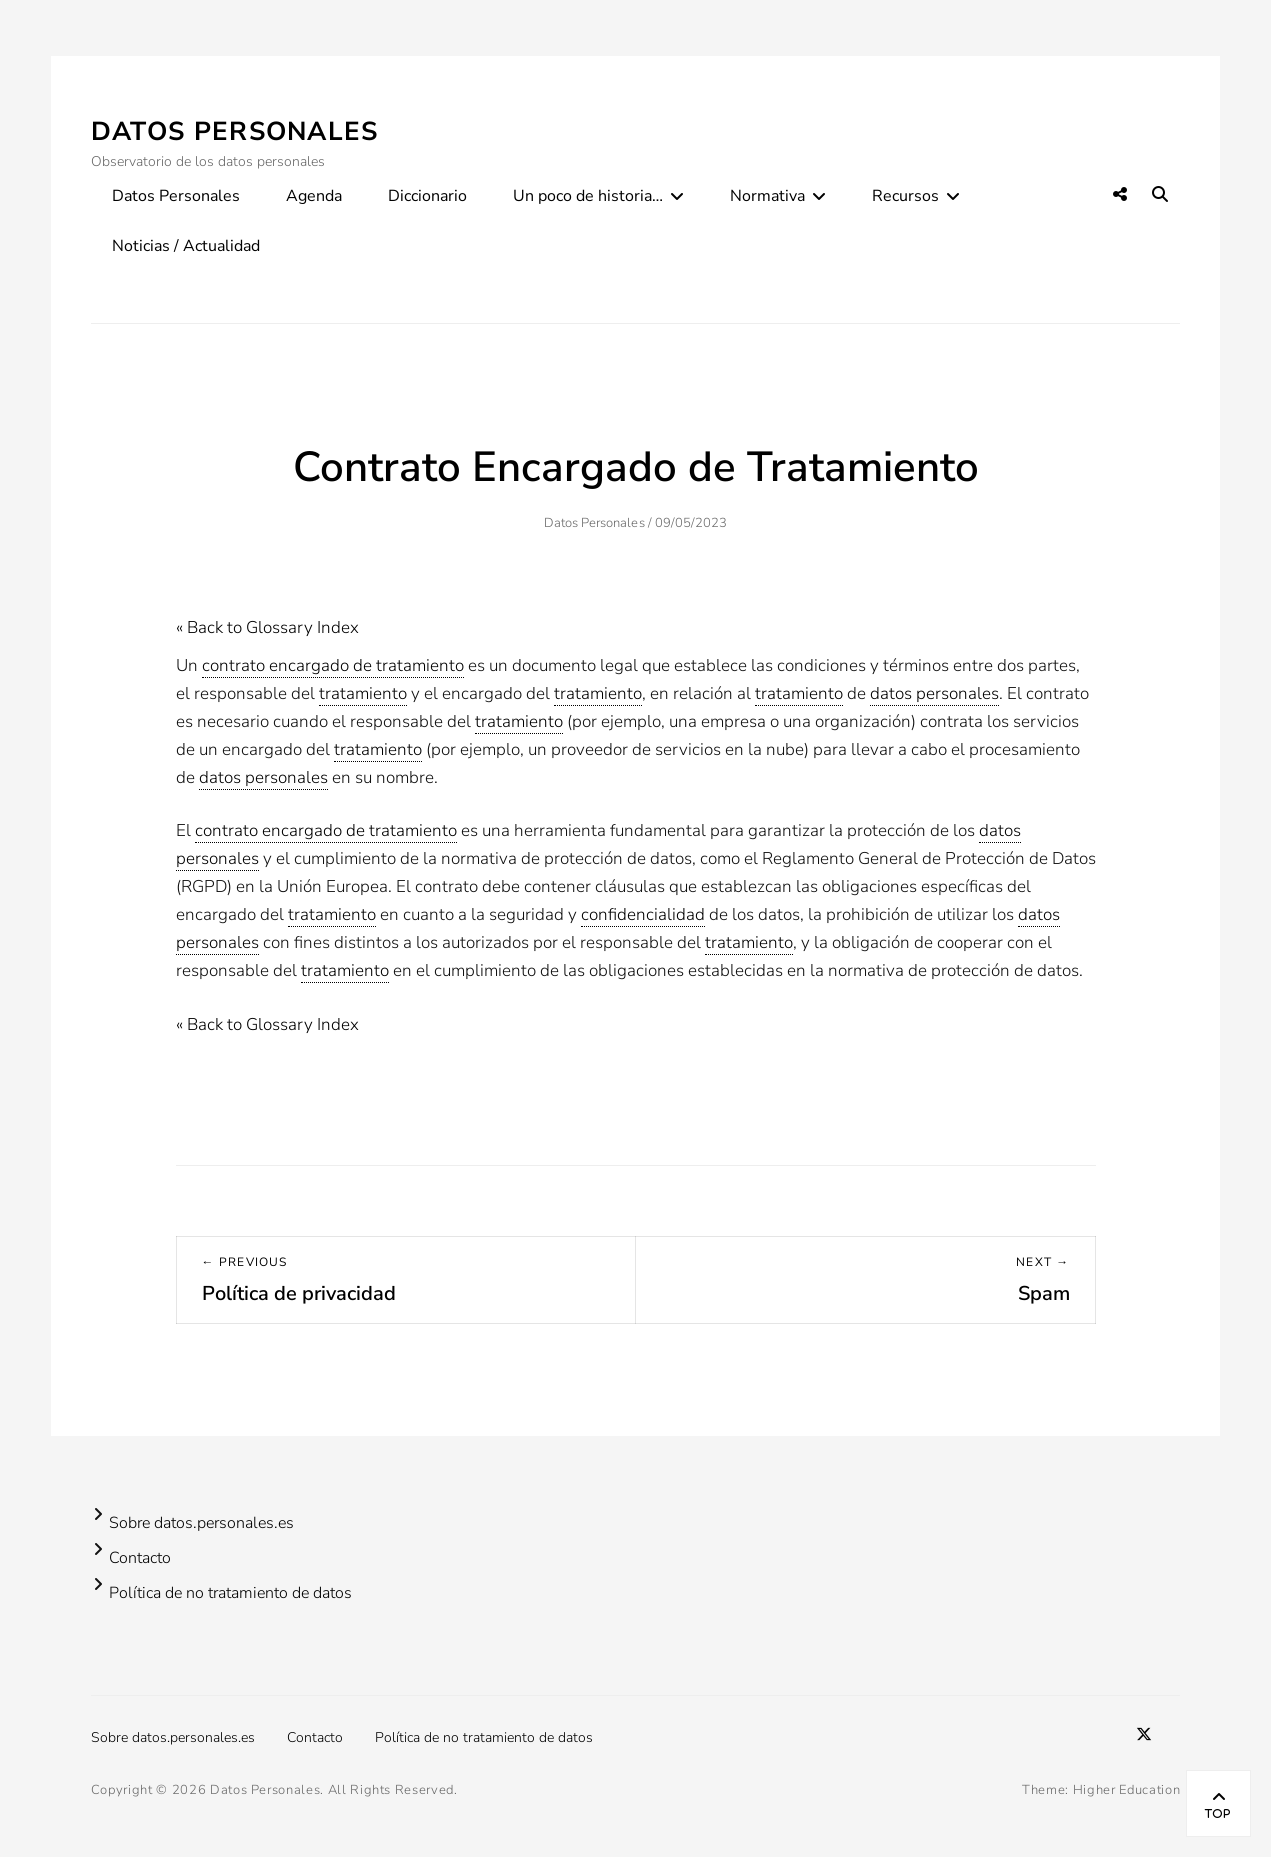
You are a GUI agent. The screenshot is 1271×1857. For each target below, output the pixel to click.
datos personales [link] (934, 693)
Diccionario (427, 196)
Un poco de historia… (588, 196)
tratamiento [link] (363, 693)
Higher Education (1126, 1790)
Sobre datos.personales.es (201, 1523)
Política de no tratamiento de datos (230, 1593)
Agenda (314, 196)
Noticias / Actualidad (186, 246)
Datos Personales (235, 131)
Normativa (767, 196)
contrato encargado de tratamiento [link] (333, 665)
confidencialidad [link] (643, 914)
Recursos (905, 196)
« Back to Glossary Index (267, 627)
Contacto (140, 1558)
